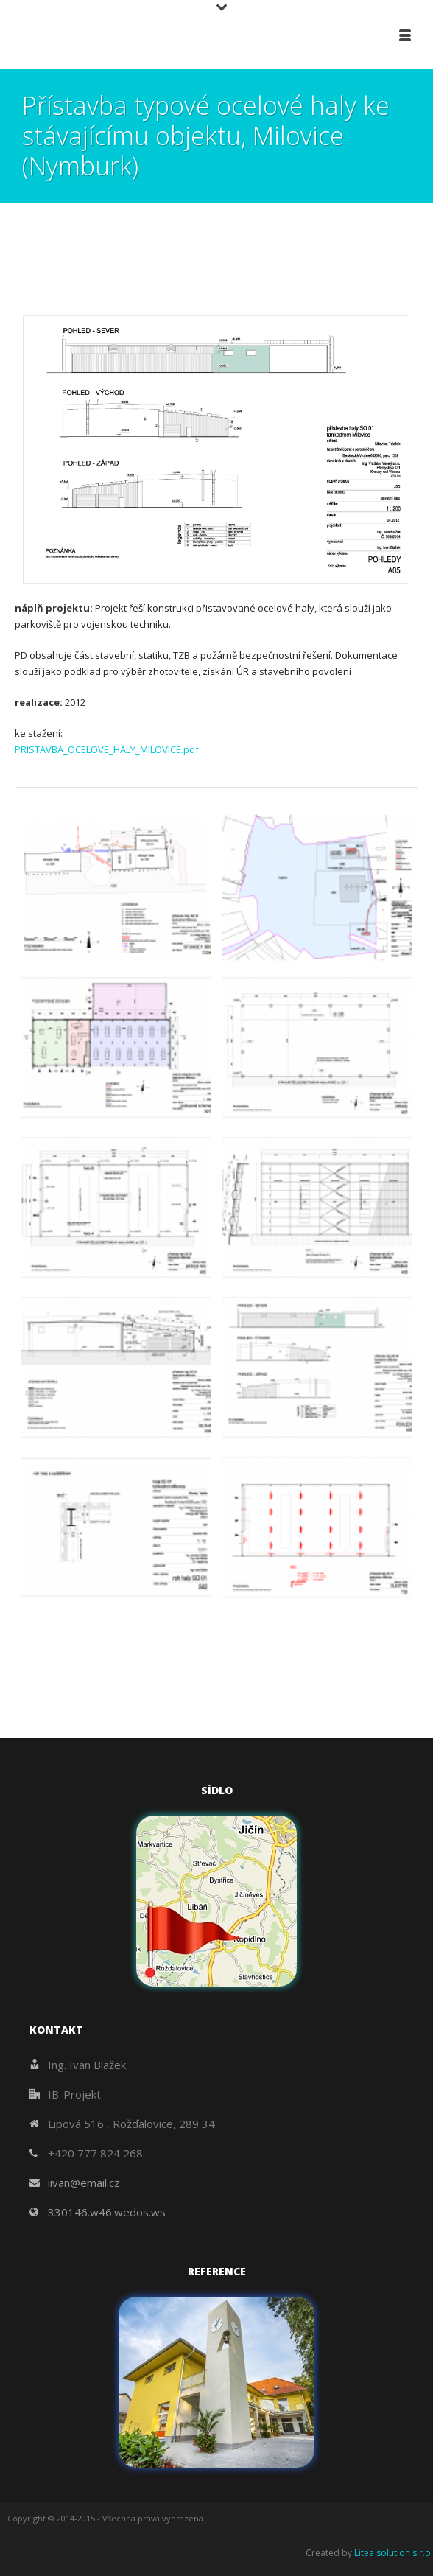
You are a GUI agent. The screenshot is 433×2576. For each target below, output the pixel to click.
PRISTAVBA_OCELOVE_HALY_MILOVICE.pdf (107, 749)
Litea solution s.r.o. (393, 2553)
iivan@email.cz (84, 2182)
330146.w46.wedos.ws (107, 2212)
